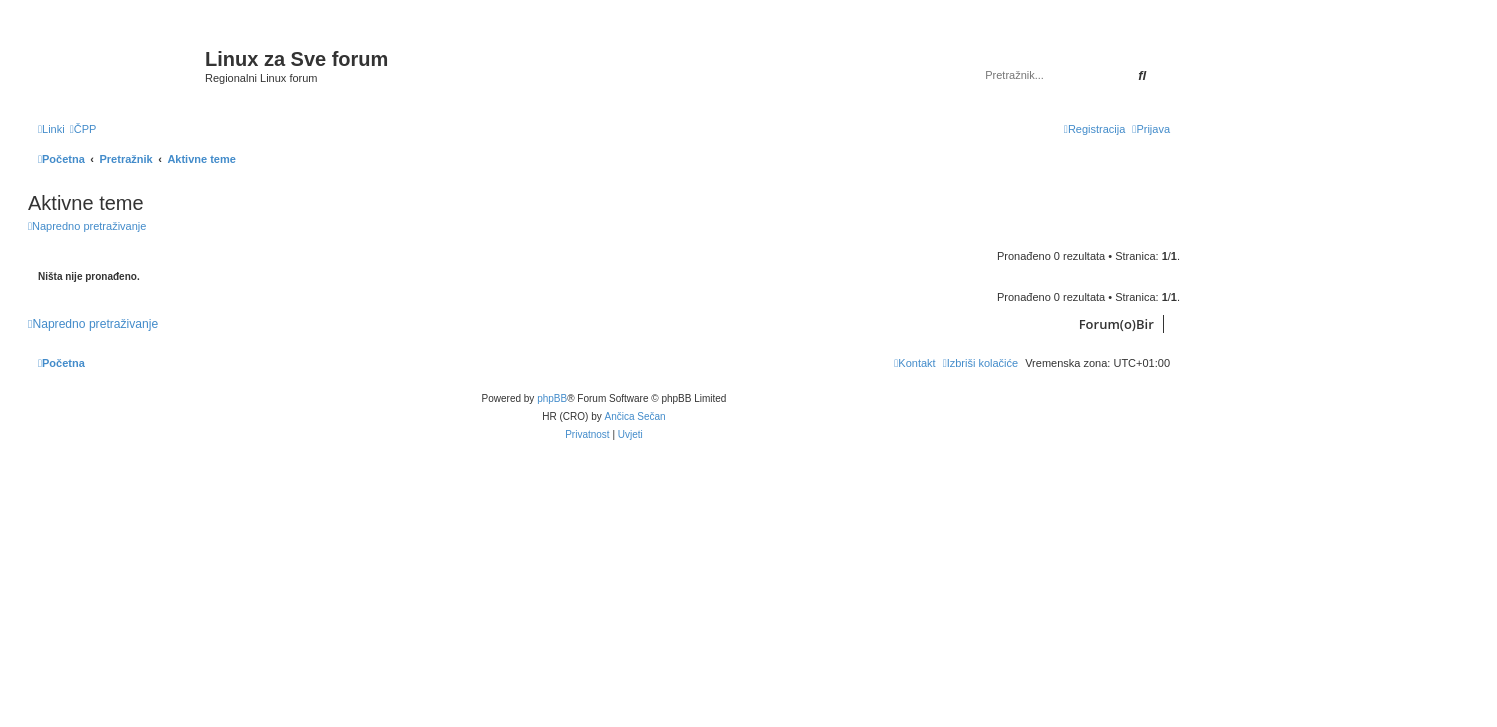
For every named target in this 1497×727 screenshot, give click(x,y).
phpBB (552, 398)
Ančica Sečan (635, 416)
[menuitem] (83, 129)
